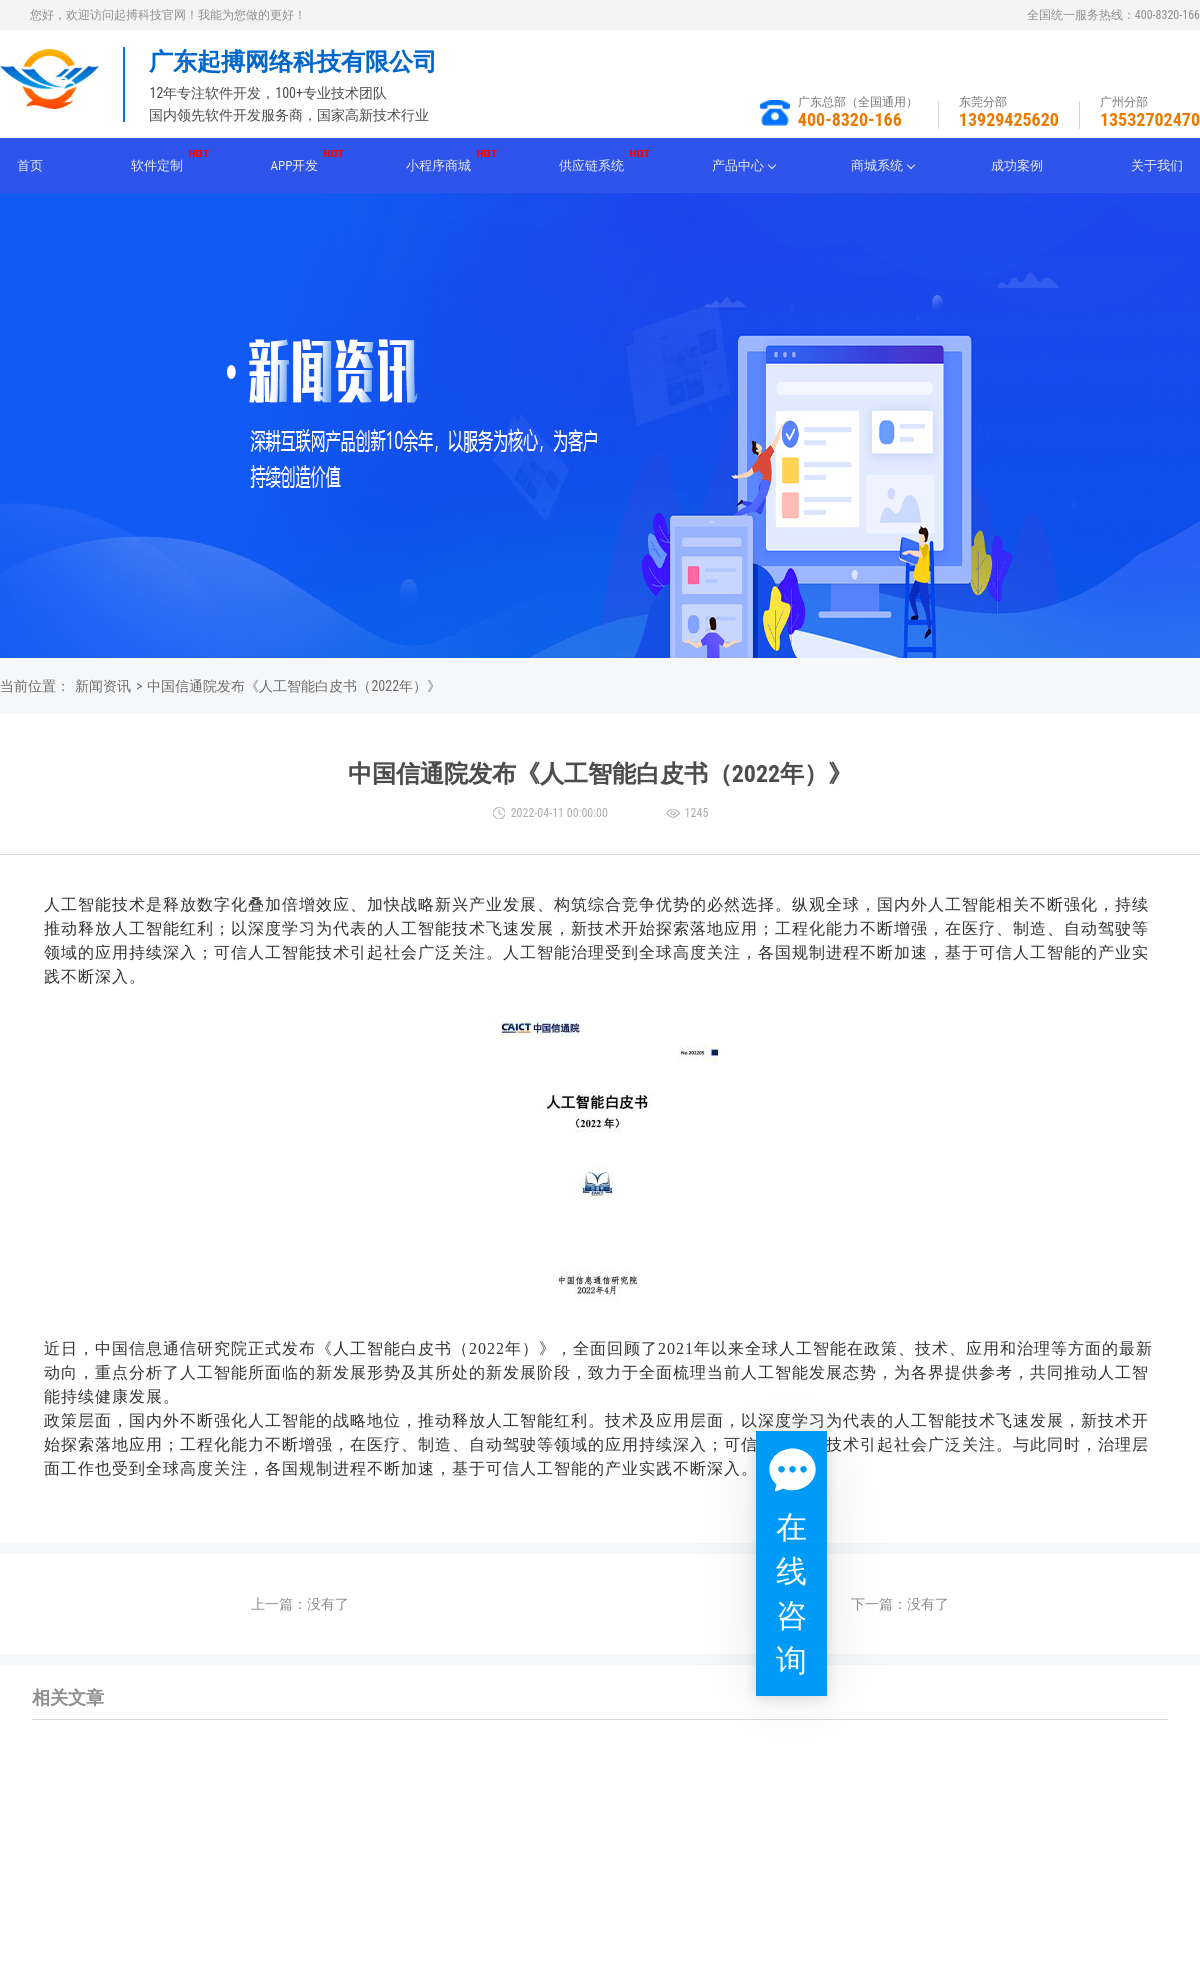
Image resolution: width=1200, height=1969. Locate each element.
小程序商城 (438, 165)
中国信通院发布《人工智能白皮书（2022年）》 (294, 686)
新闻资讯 (103, 686)
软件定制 (157, 165)
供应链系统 (591, 165)
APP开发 (295, 165)
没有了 (328, 1604)
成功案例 (1017, 165)
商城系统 (877, 165)
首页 (30, 165)
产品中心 (738, 165)
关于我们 (1157, 165)
